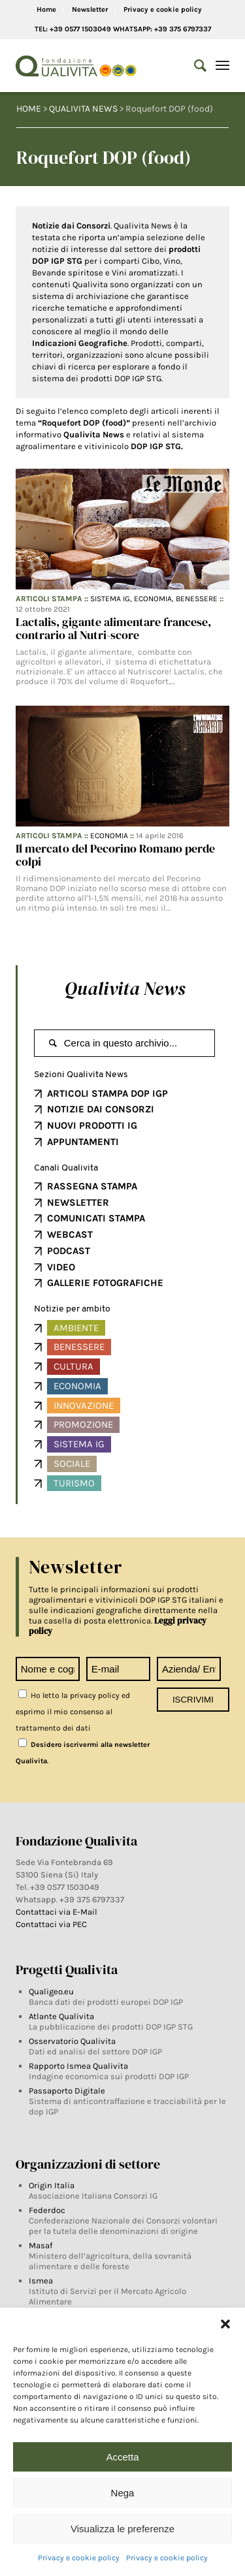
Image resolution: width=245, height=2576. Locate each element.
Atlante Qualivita (61, 2016)
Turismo (74, 1483)
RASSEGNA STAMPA (92, 1186)
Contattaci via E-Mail (57, 1912)
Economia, (155, 598)
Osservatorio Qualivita (72, 2041)
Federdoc (47, 2210)
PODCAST (68, 1251)
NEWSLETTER (78, 1202)
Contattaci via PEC (51, 1924)
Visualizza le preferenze (122, 2528)
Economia (109, 835)
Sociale (72, 1463)
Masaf (40, 2245)
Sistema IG (79, 1444)
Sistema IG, (112, 598)
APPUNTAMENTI (83, 1142)
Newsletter (90, 9)
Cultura (73, 1366)
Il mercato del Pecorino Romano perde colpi (115, 855)
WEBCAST (70, 1234)
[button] (225, 2324)
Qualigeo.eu (51, 1991)
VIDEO (61, 1267)
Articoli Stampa (49, 598)
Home (46, 9)
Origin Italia (51, 2185)
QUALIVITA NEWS (83, 108)
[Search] (193, 66)
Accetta (122, 2456)
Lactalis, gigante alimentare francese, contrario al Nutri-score (113, 628)
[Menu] (222, 66)
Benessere (197, 598)
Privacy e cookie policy (79, 2557)
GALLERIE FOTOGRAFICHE (105, 1283)
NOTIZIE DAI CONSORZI (100, 1109)
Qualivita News (125, 988)
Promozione (83, 1424)
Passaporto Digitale (67, 2091)
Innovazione (84, 1405)
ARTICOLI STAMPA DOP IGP (107, 1093)
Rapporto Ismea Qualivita (78, 2066)
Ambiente (76, 1328)
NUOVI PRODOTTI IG (92, 1125)
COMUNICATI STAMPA (96, 1218)
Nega (123, 2492)
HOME (28, 108)
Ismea (41, 2280)
